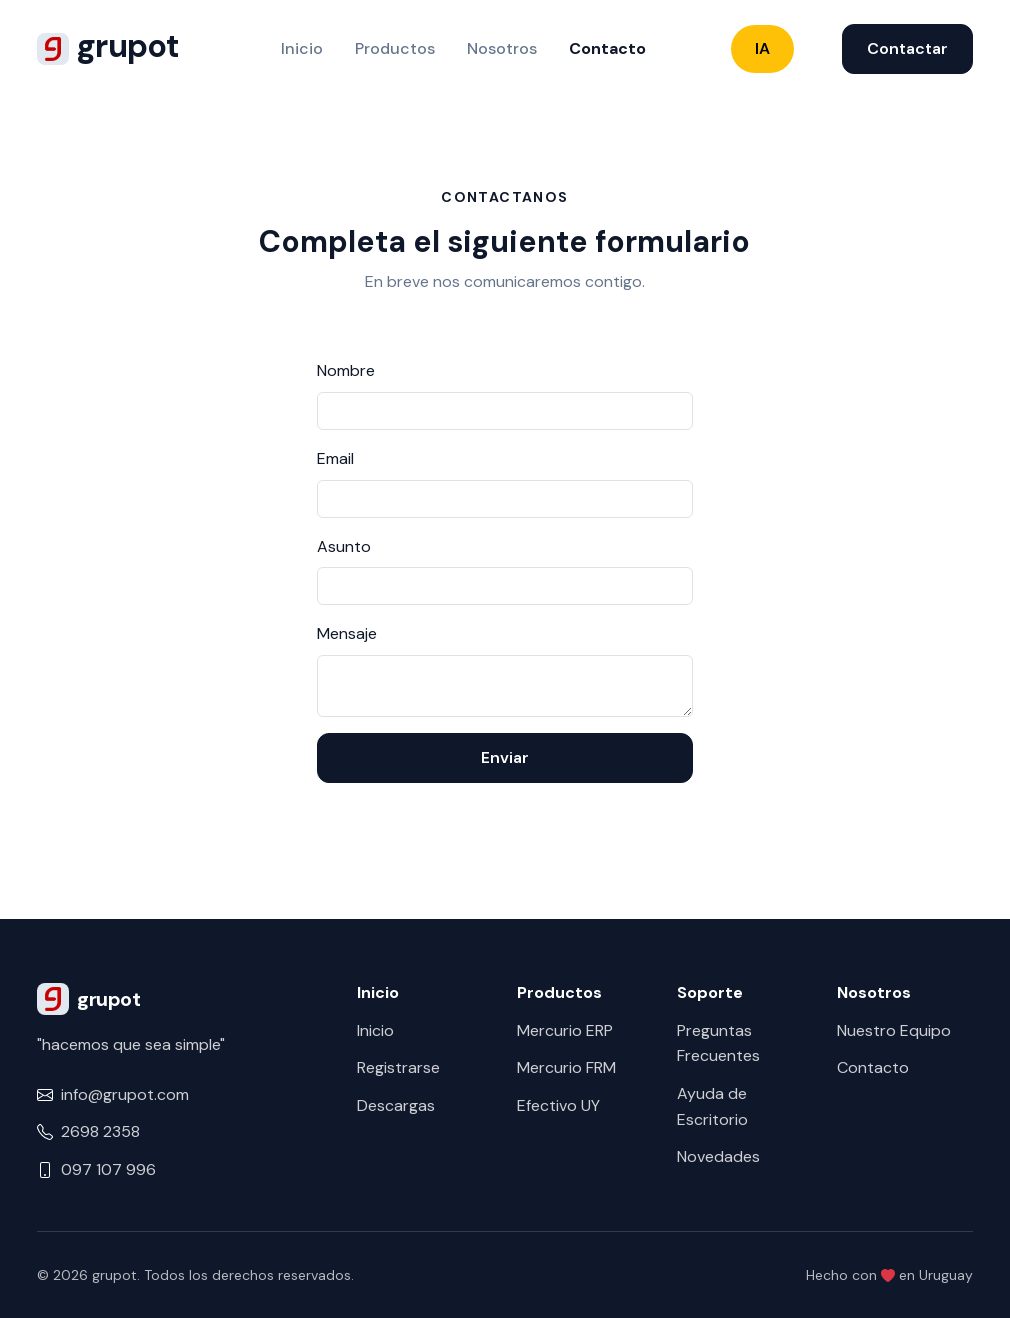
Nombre (346, 370)
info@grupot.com (125, 1094)
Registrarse (398, 1067)
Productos (395, 48)
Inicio (302, 48)
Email (335, 458)
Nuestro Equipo (894, 1030)
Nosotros (502, 48)
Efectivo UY (558, 1105)
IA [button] (762, 48)
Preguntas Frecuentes (718, 1043)
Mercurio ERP (565, 1030)
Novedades (718, 1156)
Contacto (607, 48)
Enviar (505, 757)
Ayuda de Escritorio (712, 1106)
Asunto (344, 546)
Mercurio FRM (566, 1067)
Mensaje (347, 633)
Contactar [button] (907, 48)
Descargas (396, 1105)
